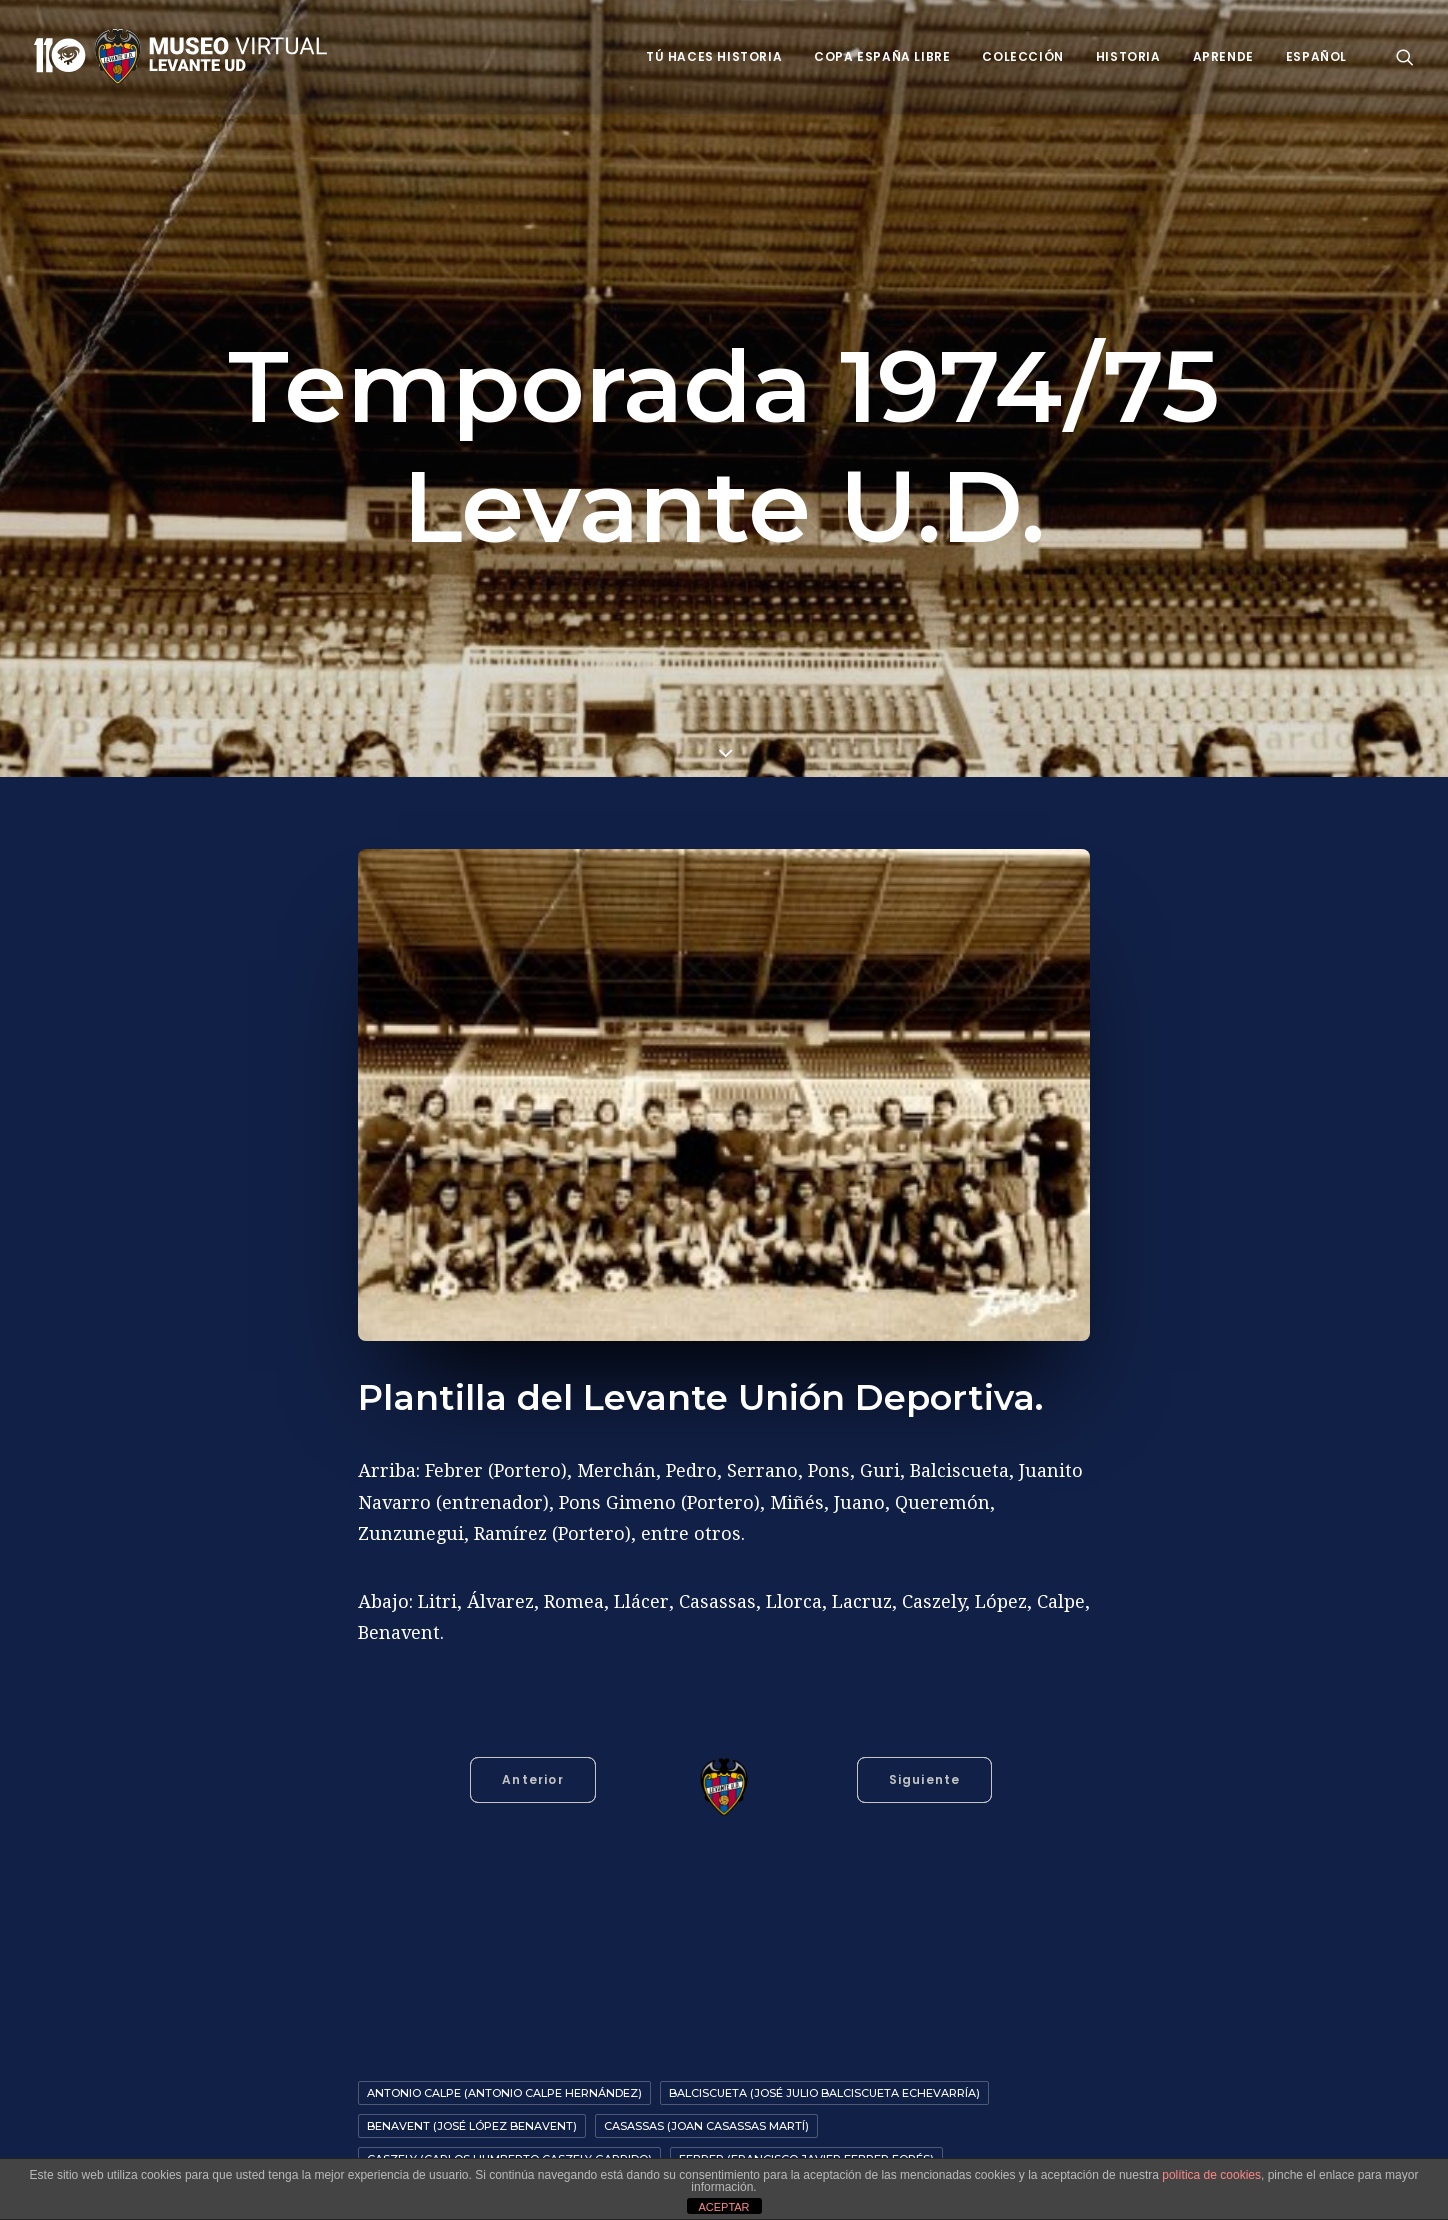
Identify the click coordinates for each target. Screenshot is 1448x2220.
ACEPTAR (723, 2207)
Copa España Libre (882, 56)
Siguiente (925, 1779)
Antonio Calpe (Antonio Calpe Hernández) (504, 2093)
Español (1316, 56)
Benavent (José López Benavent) (472, 2126)
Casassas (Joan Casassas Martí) (706, 2126)
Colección (1022, 56)
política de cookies (1211, 2175)
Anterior (533, 1779)
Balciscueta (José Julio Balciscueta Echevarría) (824, 2093)
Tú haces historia (714, 56)
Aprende (1223, 56)
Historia (1128, 56)
